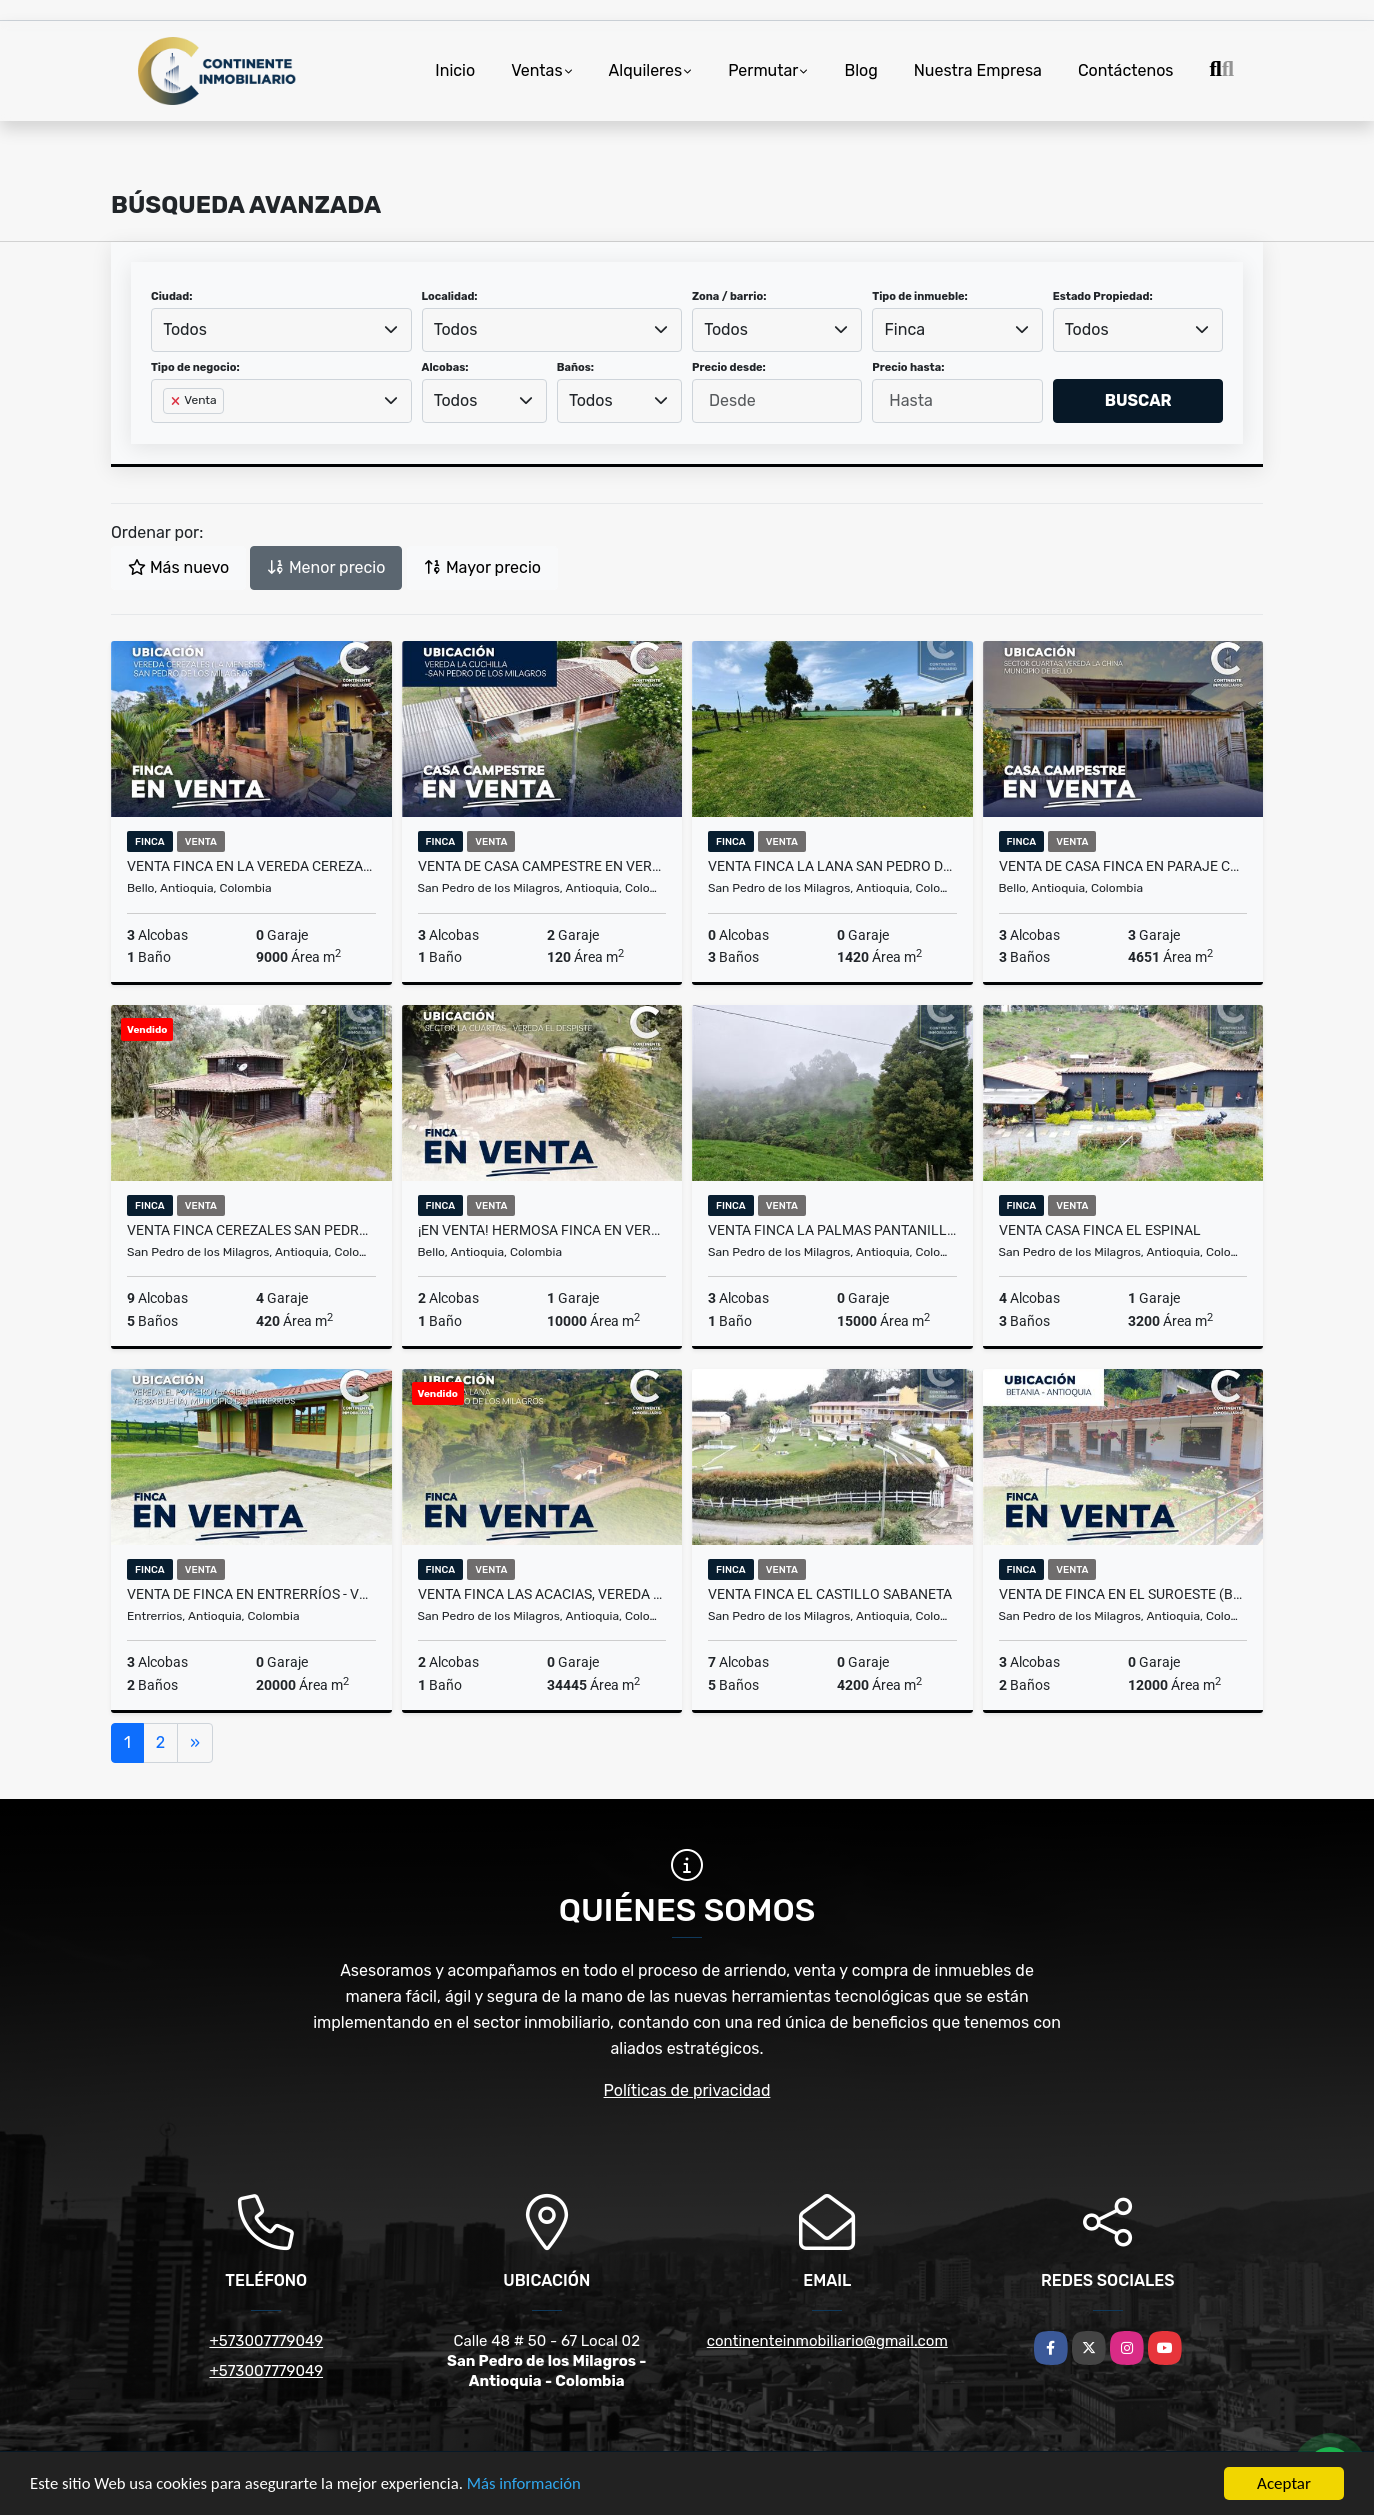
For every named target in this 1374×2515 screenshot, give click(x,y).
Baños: (575, 367)
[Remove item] (177, 401)
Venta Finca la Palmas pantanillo (832, 1230)
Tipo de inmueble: (919, 296)
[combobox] (281, 330)
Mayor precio (482, 567)
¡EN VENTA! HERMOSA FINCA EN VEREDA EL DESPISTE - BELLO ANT (542, 1230)
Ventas (536, 70)
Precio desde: (729, 367)
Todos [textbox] (185, 329)
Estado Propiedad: (1103, 296)
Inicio (455, 70)
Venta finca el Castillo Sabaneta (830, 1594)
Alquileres (646, 70)
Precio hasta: (908, 367)
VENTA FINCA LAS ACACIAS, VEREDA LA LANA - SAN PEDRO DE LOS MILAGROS (542, 1594)
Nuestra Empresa (978, 70)
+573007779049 (266, 2341)
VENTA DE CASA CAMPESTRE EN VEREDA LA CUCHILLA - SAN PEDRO (542, 866)
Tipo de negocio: (195, 367)
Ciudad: (172, 296)
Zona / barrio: (729, 296)
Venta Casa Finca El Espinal (1100, 1230)
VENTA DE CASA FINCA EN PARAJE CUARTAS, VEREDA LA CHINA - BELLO (1123, 866)
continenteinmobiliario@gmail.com (827, 2341)
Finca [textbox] (905, 329)
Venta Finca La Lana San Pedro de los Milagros (832, 866)
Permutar (763, 70)
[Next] (195, 1743)
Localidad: (450, 296)
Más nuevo (178, 567)
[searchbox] (169, 433)
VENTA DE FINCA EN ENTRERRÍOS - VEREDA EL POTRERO (251, 1594)
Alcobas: (445, 367)
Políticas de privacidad (687, 2090)
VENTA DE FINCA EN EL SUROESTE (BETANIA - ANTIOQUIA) (1123, 1594)
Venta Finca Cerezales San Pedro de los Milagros (251, 1230)
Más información (533, 2485)
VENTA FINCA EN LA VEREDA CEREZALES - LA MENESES (251, 866)
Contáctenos (1126, 70)
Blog (860, 70)
